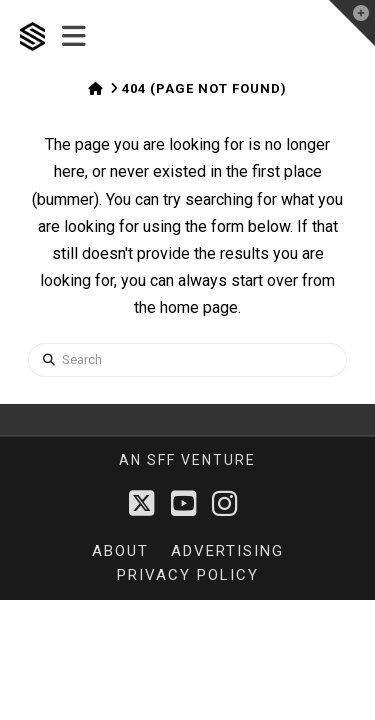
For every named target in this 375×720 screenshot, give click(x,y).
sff (161, 460)
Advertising (227, 551)
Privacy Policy (188, 575)
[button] (74, 37)
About (120, 551)
